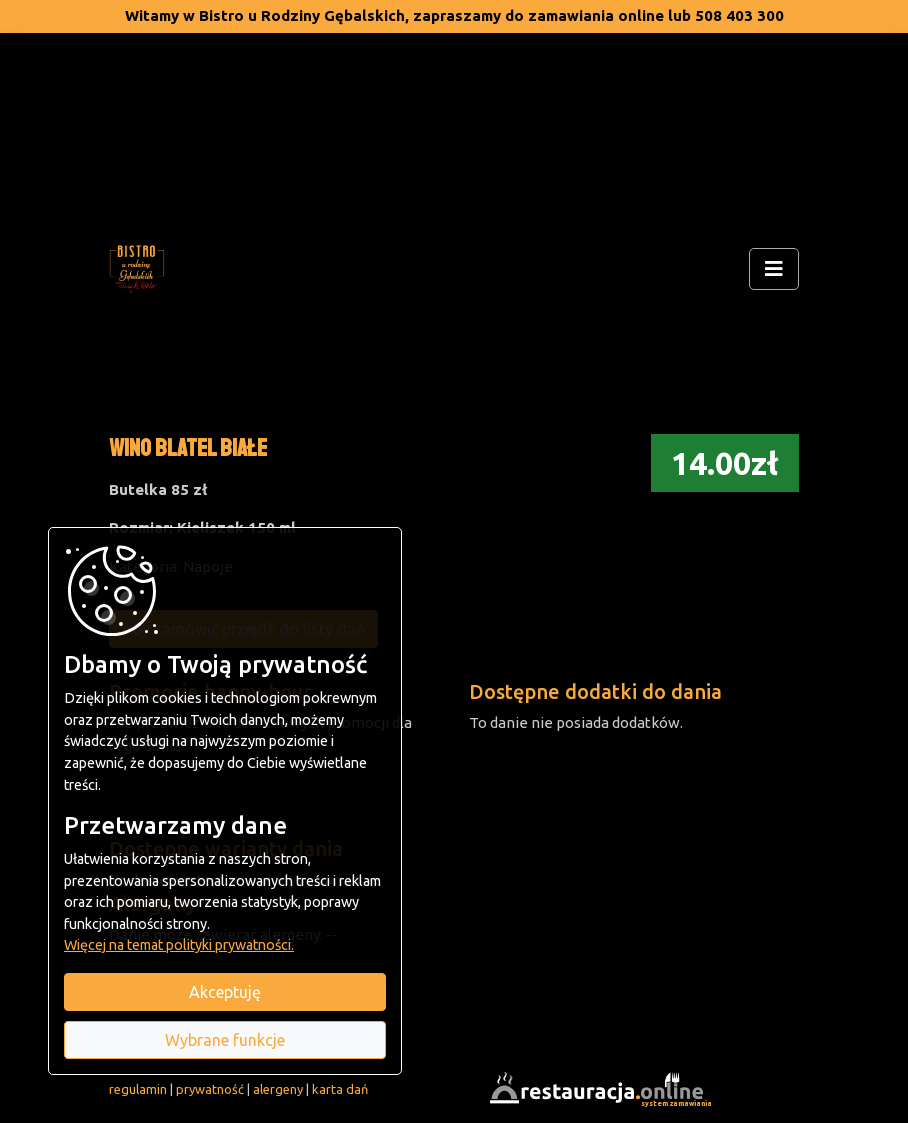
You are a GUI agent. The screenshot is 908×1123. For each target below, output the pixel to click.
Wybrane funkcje (225, 1040)
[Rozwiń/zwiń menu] (774, 269)
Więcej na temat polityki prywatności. (179, 945)
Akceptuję (225, 992)
